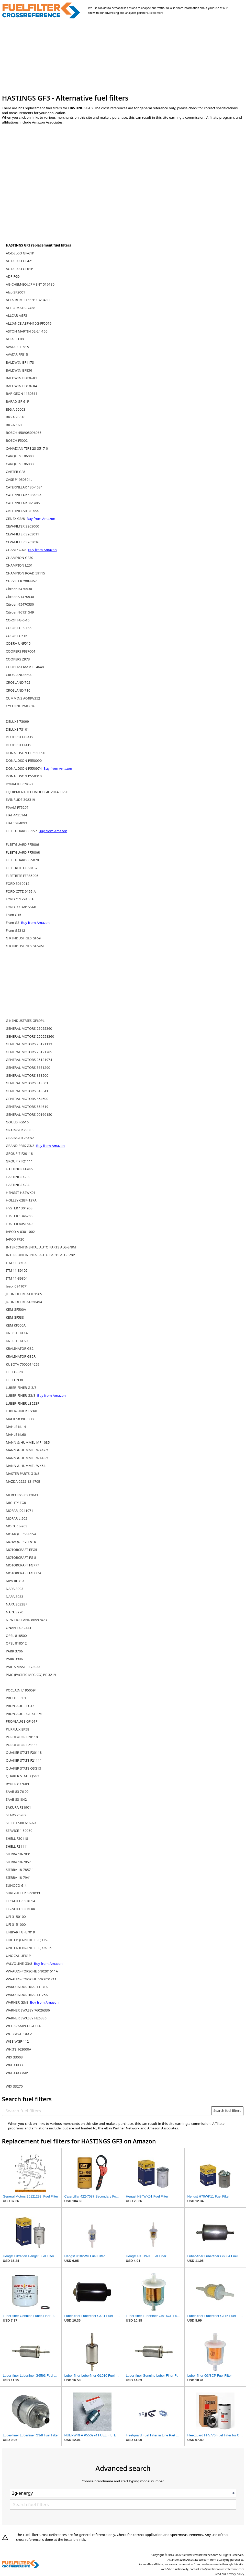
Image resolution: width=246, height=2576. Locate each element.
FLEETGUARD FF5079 (22, 860)
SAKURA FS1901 (18, 1807)
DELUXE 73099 (17, 721)
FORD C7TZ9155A (20, 899)
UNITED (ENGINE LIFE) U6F (27, 1940)
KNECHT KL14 (17, 1333)
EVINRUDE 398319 (20, 799)
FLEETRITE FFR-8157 (22, 868)
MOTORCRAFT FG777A (23, 1573)
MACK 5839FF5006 (20, 1419)
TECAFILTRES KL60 (20, 1908)
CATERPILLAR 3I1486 (22, 510)
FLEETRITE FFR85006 (22, 875)
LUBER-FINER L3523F (22, 1403)
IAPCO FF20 (15, 1239)
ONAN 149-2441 (18, 1627)
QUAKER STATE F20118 (24, 1752)
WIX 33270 (14, 2086)
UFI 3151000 (16, 1924)
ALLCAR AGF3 (16, 315)
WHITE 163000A (18, 2049)
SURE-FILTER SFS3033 (23, 1893)
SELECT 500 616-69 (21, 1823)
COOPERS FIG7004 (20, 651)
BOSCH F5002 (17, 440)
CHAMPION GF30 (19, 557)
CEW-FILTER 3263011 (22, 534)
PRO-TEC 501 (16, 1698)
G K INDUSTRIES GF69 (23, 938)
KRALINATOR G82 (19, 1348)
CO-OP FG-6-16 (18, 620)
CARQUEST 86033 (20, 464)
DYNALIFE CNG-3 (19, 784)
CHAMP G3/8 (16, 549)
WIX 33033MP (17, 2072)
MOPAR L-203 (16, 1526)
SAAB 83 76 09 (17, 1791)
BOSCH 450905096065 (23, 432)
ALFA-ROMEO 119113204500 (28, 300)
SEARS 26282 (16, 1815)
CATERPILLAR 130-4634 (24, 487)
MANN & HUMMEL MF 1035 (28, 1442)
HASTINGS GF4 (17, 1184)
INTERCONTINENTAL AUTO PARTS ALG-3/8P (40, 1255)
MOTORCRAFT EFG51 (22, 1549)
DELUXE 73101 (17, 729)
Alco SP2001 (15, 292)
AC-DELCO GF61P (19, 268)
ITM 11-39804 (17, 1278)
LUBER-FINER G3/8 (21, 1395)
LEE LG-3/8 (14, 1372)
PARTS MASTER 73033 (23, 1666)
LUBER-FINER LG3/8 (21, 1411)
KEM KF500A (16, 1325)
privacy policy (235, 2574)
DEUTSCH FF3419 (19, 737)
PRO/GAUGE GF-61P (22, 1721)
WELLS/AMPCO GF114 (23, 2025)
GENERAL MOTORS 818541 (27, 1091)
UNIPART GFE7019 (20, 1932)
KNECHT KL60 (17, 1341)
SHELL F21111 (17, 1846)
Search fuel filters (227, 2110)
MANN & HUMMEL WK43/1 (27, 1458)
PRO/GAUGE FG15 (20, 1705)
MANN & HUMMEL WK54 (26, 1465)
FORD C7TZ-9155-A (21, 891)
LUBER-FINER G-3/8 (21, 1387)
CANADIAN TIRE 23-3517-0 (27, 448)
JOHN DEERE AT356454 (24, 1301)
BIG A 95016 (15, 417)
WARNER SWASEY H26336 (26, 2018)
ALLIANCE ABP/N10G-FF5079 (28, 323)
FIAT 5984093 (16, 823)
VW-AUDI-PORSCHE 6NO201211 (31, 1979)
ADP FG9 (13, 276)
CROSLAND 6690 (19, 674)
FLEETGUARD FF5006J (23, 852)
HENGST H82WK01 (21, 1192)
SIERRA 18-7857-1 (20, 1869)
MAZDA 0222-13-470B (23, 1481)
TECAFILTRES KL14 (20, 1901)
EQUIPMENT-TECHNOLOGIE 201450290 (37, 792)
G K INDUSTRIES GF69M (25, 946)
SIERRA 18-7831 (18, 1854)
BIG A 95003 (15, 409)
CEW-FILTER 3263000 (22, 526)
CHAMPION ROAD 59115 (25, 573)
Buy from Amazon (41, 518)
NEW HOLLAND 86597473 (26, 1619)
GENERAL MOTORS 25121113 (29, 1044)
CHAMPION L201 (19, 565)
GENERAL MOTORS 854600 (27, 1098)
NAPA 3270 (14, 1612)
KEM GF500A (16, 1309)
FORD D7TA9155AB (21, 907)
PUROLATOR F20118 (22, 1737)
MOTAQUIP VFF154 (21, 1534)
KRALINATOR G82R (21, 1356)
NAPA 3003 (14, 1588)
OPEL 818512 (16, 1643)
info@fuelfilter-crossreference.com (222, 2569)
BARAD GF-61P (17, 401)
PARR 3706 (14, 1651)
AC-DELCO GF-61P (20, 253)
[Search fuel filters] (107, 2111)
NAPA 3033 (14, 1596)
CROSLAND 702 (18, 682)
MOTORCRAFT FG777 (22, 1565)
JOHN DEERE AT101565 (24, 1294)
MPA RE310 (15, 1580)
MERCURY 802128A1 (22, 1495)
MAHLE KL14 (16, 1426)
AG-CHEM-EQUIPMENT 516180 (30, 284)
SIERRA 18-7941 (18, 1877)
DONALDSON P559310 (24, 776)
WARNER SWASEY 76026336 (28, 2010)
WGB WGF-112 (17, 2041)
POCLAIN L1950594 (21, 1690)
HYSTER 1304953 (19, 1208)
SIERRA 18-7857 (18, 1862)
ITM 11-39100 (17, 1262)
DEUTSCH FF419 (18, 745)
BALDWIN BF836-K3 (21, 378)
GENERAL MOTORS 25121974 (29, 1059)
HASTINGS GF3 (17, 1176)
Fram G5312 (15, 930)
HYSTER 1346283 (19, 1215)
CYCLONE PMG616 (20, 706)
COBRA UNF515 (18, 643)
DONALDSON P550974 (24, 768)
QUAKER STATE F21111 (24, 1760)
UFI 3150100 (16, 1916)
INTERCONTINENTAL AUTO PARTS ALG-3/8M (41, 1247)
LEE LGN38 (14, 1380)
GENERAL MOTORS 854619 (27, 1106)
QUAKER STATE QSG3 (22, 1776)
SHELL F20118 (17, 1838)
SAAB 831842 (16, 1799)
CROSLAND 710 (18, 690)
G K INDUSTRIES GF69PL (25, 1020)
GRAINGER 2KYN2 (20, 1137)
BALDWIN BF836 (19, 370)
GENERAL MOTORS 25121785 (29, 1052)
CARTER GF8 (15, 471)
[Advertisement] (123, 56)
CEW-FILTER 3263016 (22, 542)
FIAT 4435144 (16, 815)
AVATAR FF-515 (17, 347)
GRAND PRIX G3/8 (20, 1145)
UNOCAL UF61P (18, 1955)
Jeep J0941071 (17, 1286)
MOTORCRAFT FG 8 (21, 1557)
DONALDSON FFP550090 (25, 753)
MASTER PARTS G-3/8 (22, 1473)
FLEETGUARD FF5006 (22, 844)
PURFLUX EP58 (17, 1729)
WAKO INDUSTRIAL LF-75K (27, 1994)
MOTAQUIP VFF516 (21, 1541)
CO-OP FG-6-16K (19, 627)
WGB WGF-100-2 (19, 2033)
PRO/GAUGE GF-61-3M (24, 1713)
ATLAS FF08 (15, 339)
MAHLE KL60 (16, 1434)
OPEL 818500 (16, 1635)
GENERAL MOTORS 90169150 (29, 1114)
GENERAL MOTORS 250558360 (30, 1036)
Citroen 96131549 (20, 612)
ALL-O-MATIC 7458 (20, 307)
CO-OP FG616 (16, 635)
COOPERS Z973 (18, 659)
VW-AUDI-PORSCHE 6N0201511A (32, 1971)
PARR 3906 (14, 1659)
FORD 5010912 (17, 883)
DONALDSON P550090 (24, 760)
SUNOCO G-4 (16, 1885)
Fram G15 (13, 914)
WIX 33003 (14, 2057)
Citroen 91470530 (20, 596)
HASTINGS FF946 (19, 1169)
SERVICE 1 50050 (19, 1830)
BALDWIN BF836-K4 (21, 386)
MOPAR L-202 (16, 1518)
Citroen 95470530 (20, 604)
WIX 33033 (14, 2065)
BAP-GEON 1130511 (22, 393)
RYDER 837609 (17, 1784)
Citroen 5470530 (19, 588)
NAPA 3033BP (17, 1604)
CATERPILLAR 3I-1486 (23, 503)
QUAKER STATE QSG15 (23, 1768)
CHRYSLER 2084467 (21, 581)
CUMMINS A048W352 (23, 698)
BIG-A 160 (14, 425)
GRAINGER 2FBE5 (19, 1130)
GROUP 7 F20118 (19, 1153)
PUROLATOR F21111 (22, 1745)
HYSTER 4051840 (19, 1223)
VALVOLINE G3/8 (19, 1963)
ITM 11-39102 (17, 1270)
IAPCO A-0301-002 (20, 1231)
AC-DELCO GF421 (19, 261)
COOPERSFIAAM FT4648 (25, 667)
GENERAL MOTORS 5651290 (28, 1067)
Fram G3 (13, 922)
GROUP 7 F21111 (19, 1161)
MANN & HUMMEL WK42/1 (27, 1450)
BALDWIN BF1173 (20, 362)
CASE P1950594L (19, 479)
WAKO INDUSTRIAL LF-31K (27, 1986)
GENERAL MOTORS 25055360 (29, 1028)
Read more (156, 13)
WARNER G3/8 (17, 2002)
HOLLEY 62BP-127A (21, 1200)
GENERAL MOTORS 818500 (27, 1075)
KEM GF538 (15, 1317)
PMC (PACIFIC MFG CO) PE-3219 (31, 1674)
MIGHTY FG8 (16, 1502)
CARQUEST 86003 (20, 456)
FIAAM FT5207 (17, 807)
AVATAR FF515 (17, 354)
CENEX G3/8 (16, 518)
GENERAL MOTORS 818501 (27, 1083)
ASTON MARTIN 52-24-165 (27, 331)
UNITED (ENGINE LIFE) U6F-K (29, 1947)
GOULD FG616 (17, 1122)
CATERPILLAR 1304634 (23, 495)
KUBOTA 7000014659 (22, 1364)
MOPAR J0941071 (19, 1510)
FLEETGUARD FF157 (22, 831)
